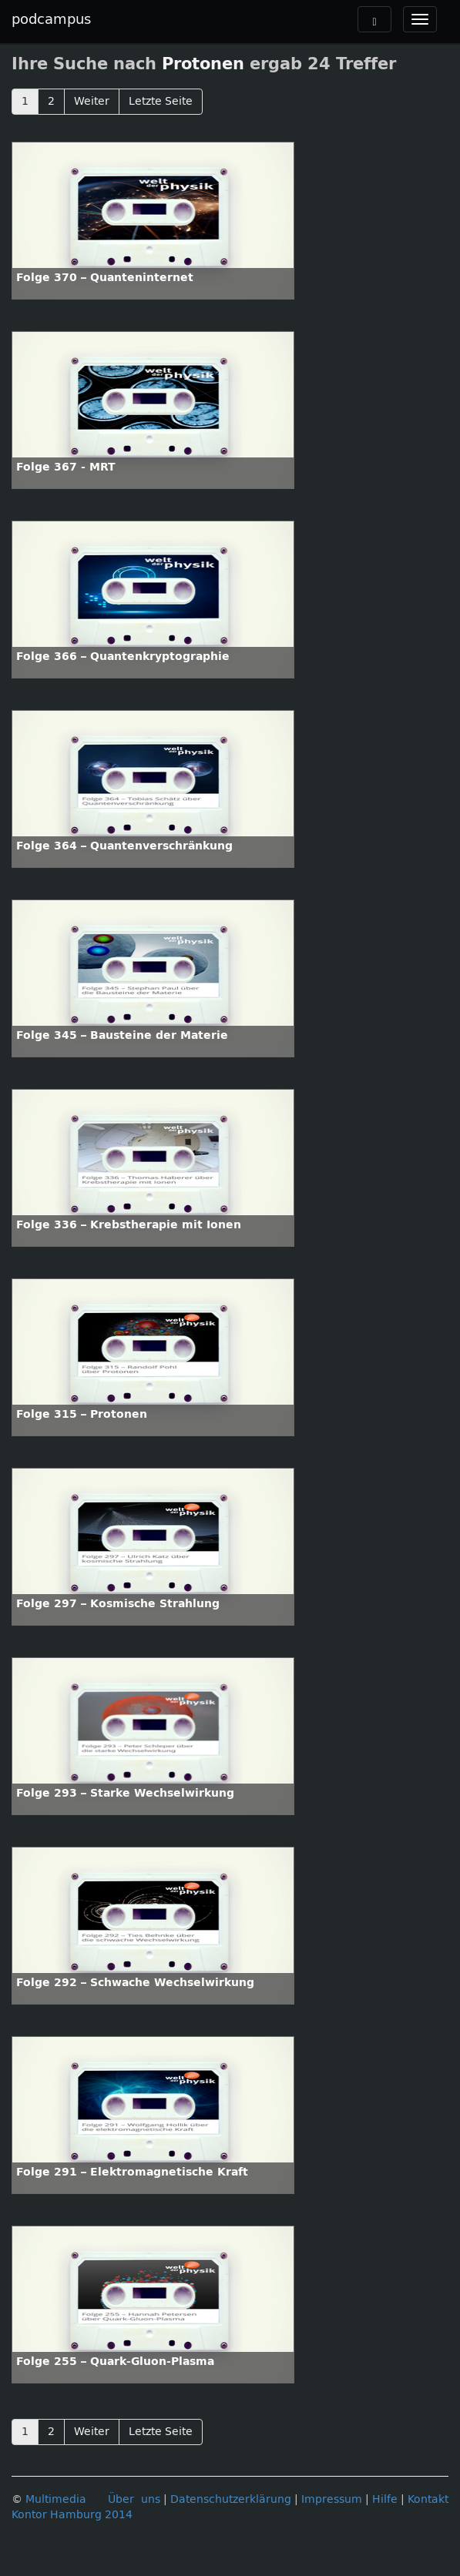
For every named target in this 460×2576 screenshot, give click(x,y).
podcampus (51, 19)
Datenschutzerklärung (230, 2499)
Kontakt (428, 2499)
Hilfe (385, 2499)
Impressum (331, 2499)
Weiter (91, 101)
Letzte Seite (161, 101)
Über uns (134, 2499)
